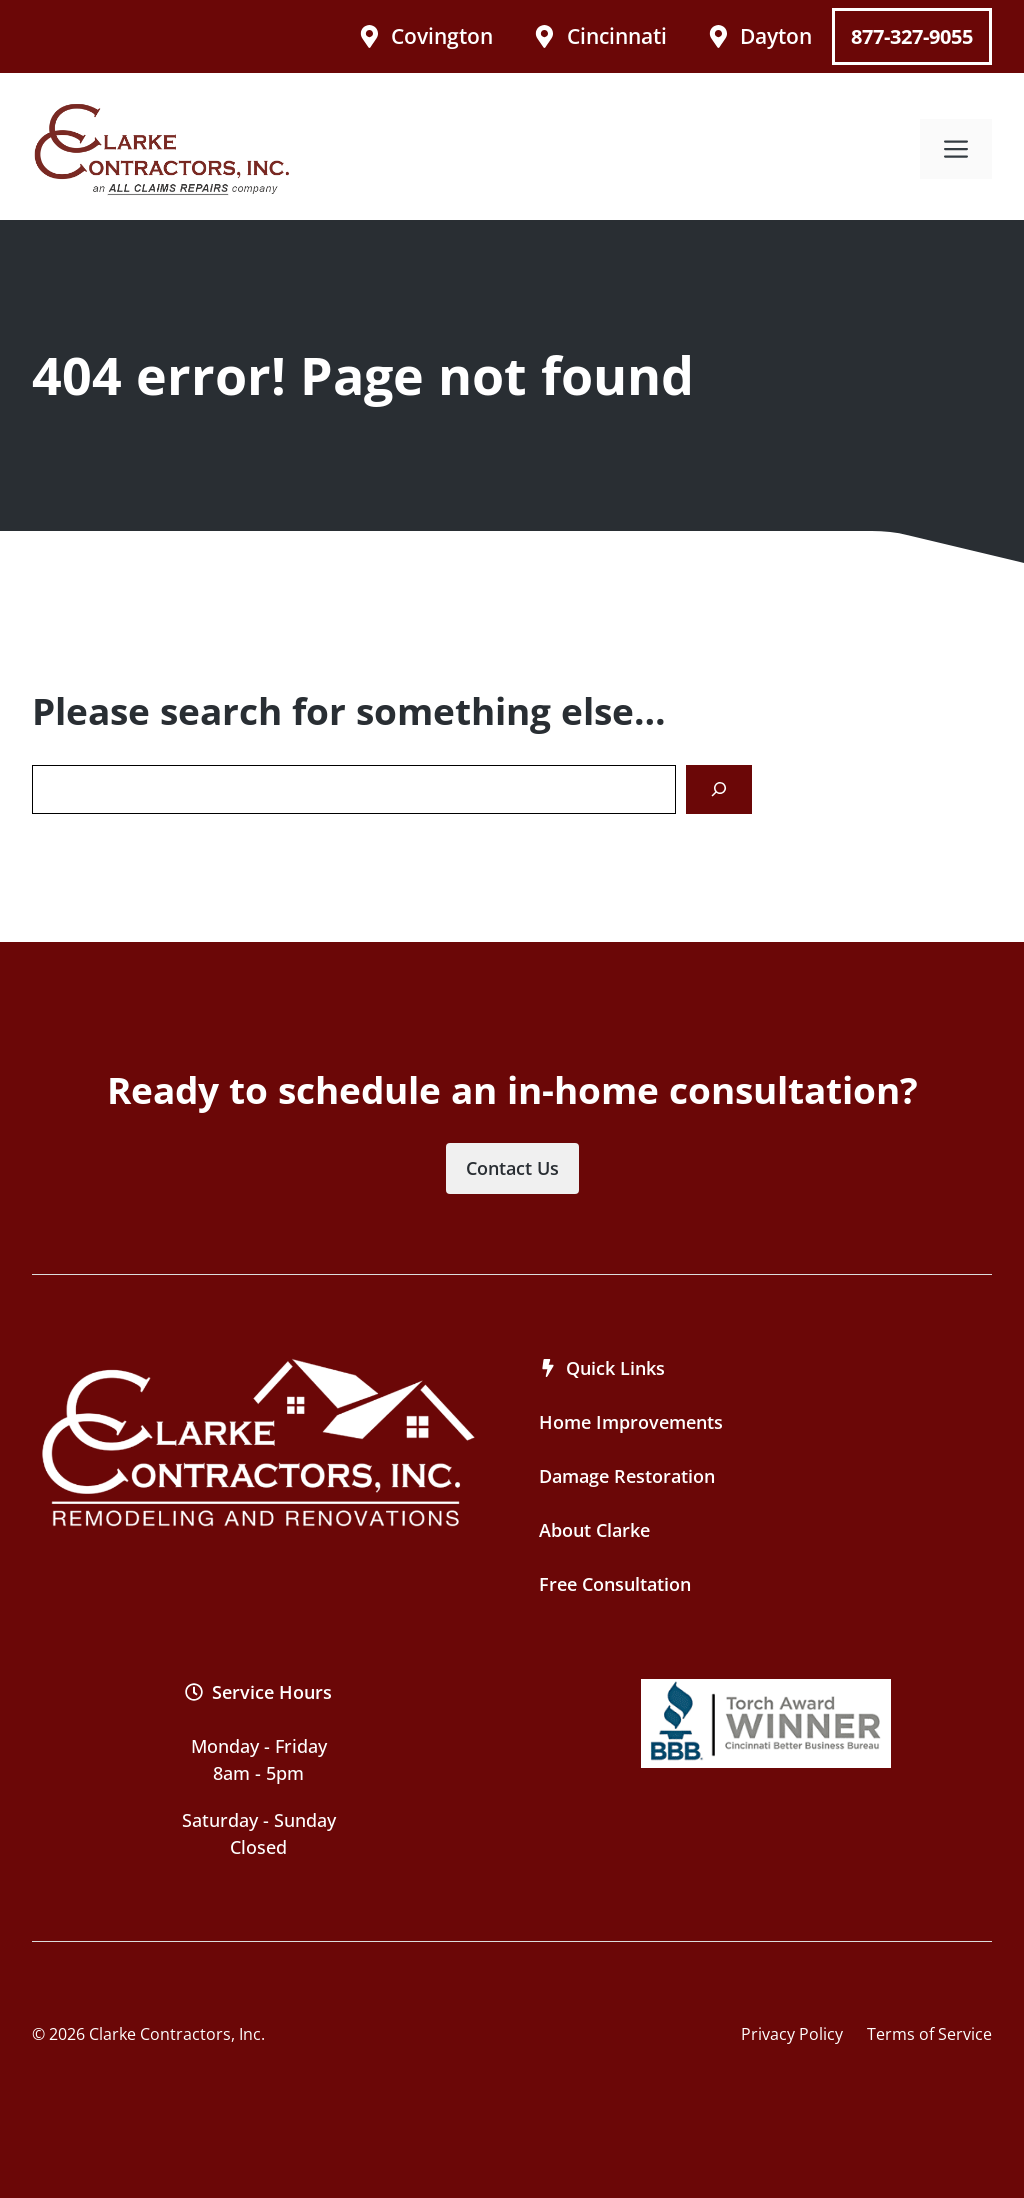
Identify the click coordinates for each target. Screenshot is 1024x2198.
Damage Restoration (627, 1476)
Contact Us (512, 1168)
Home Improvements (631, 1422)
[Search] (719, 789)
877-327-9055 (912, 36)
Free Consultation (615, 1584)
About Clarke (594, 1530)
